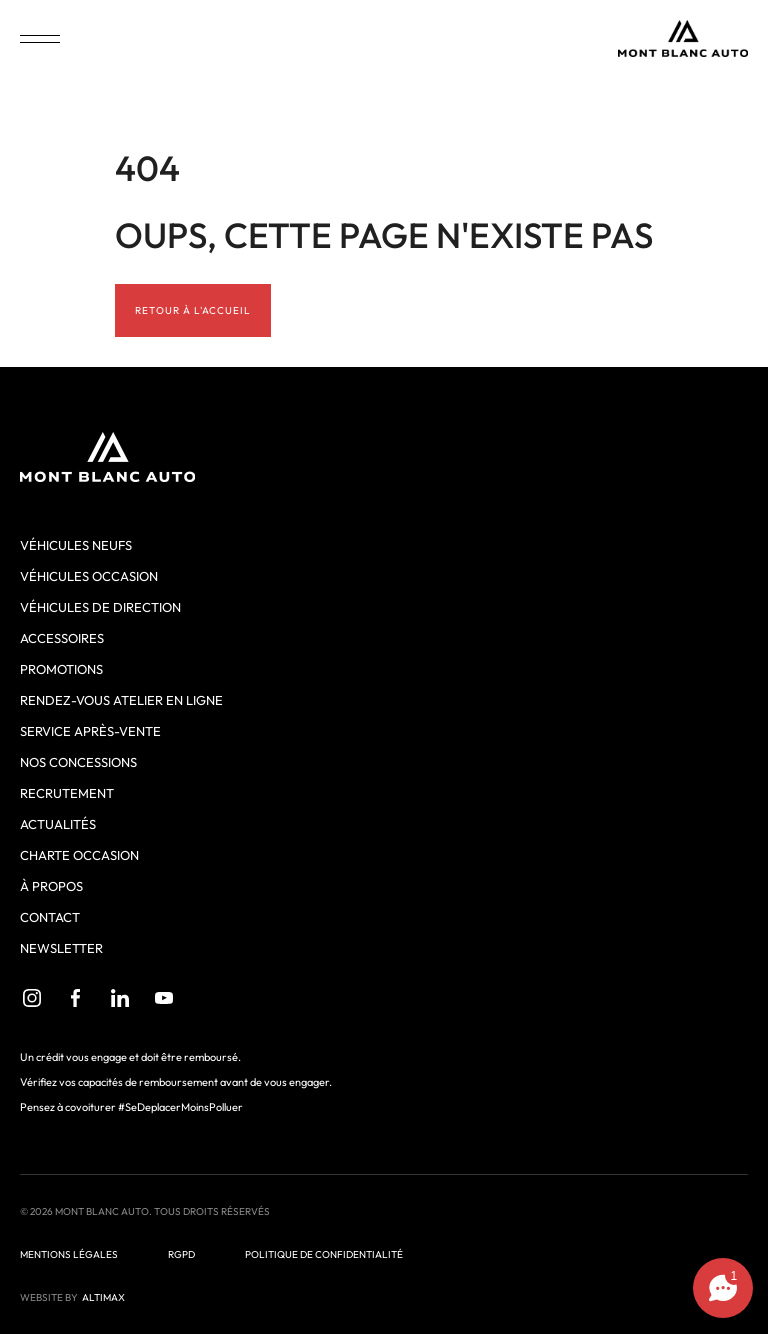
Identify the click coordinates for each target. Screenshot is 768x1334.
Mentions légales (69, 1254)
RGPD (181, 1254)
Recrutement (67, 793)
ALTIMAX (103, 1297)
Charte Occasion (79, 855)
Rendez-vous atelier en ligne (121, 700)
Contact (50, 917)
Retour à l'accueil (193, 310)
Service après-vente (90, 731)
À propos (51, 886)
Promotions (61, 669)
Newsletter (61, 948)
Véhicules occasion (89, 576)
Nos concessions (78, 762)
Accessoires (62, 638)
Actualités (58, 824)
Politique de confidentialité (324, 1254)
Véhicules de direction (100, 607)
